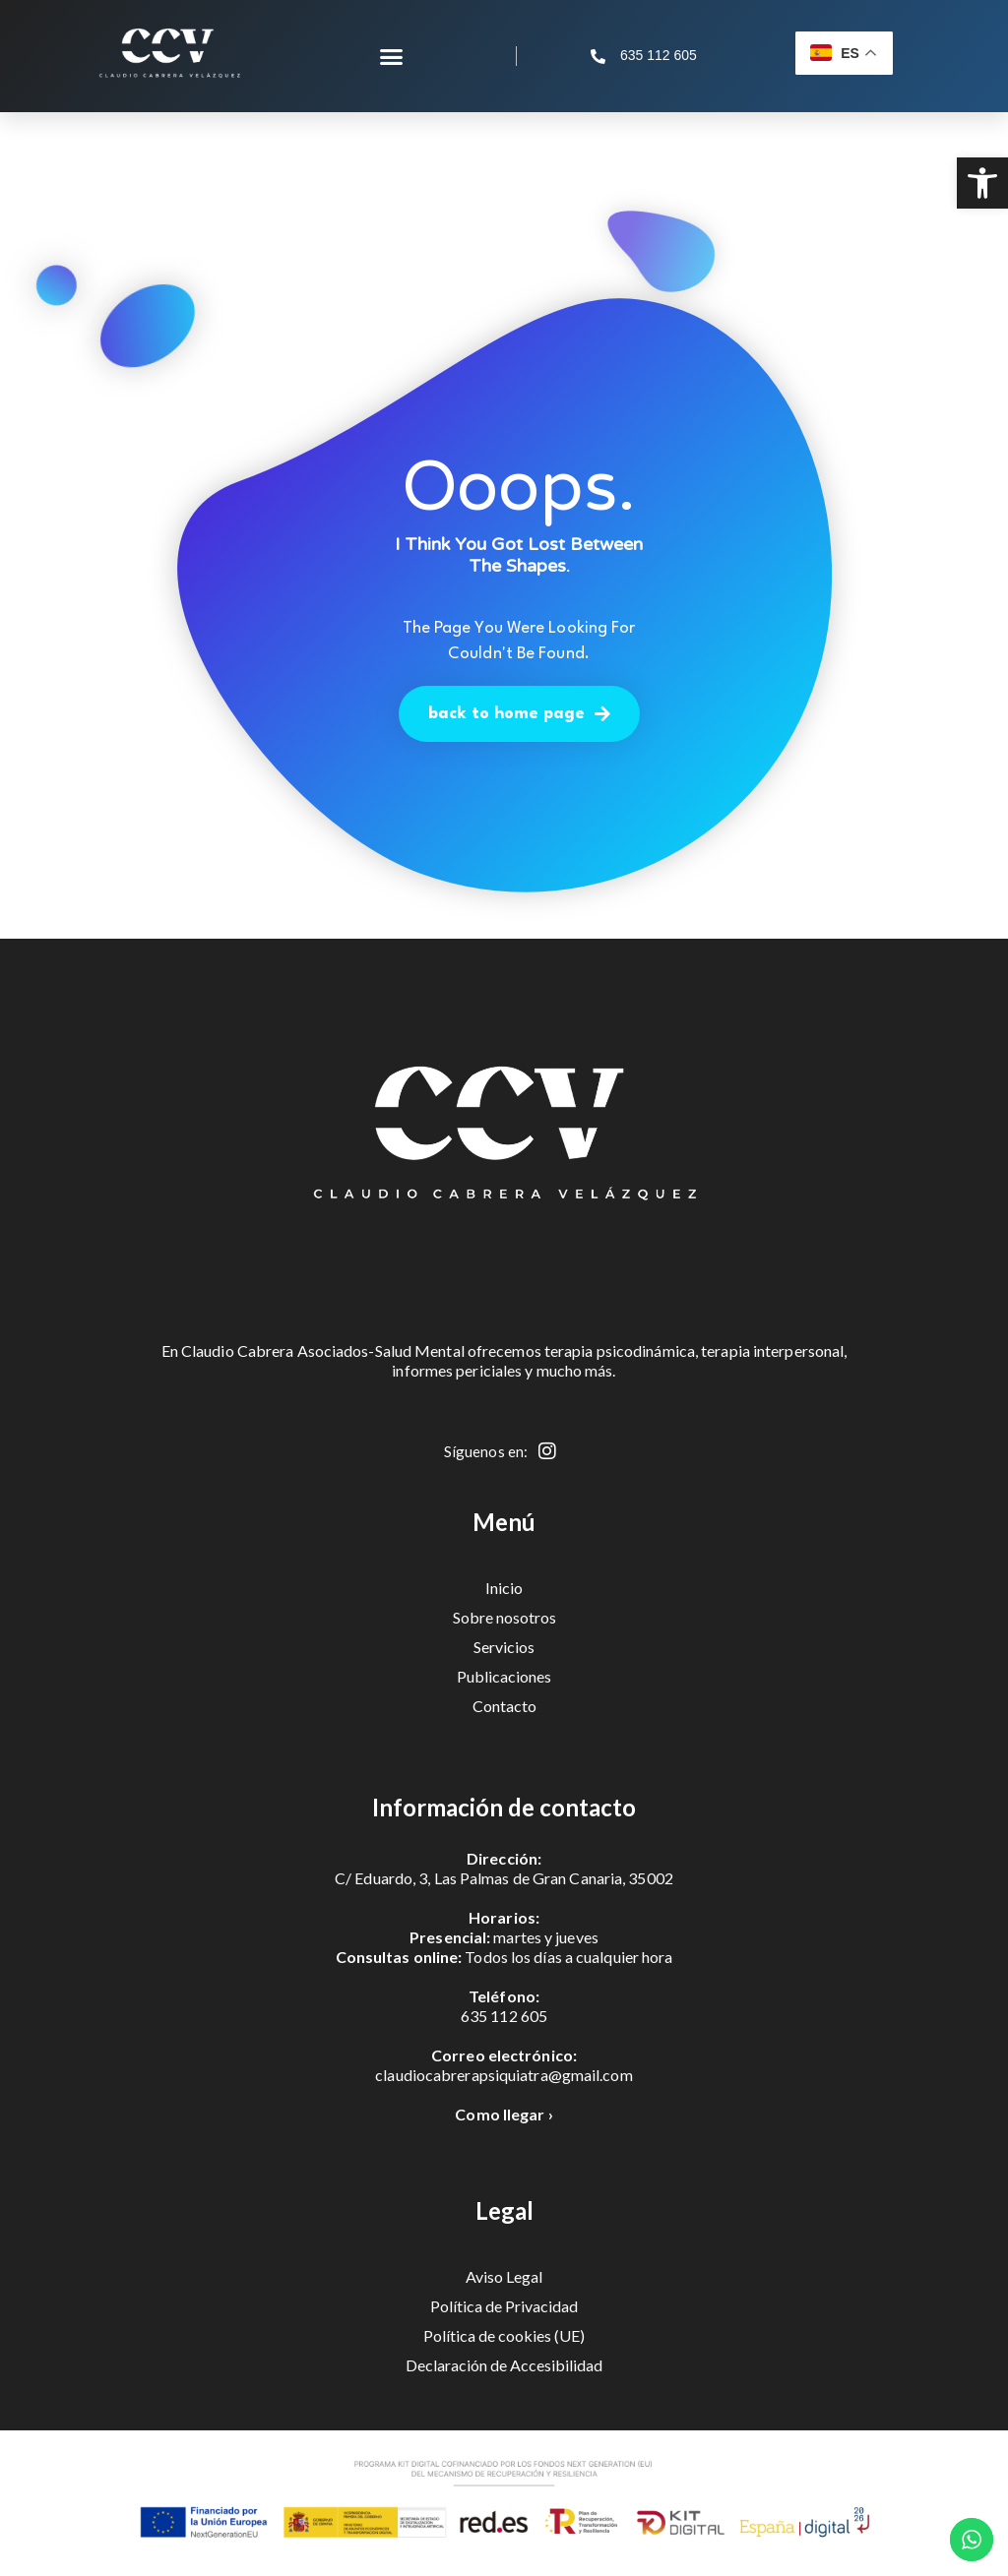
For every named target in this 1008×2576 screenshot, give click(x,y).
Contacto (504, 1705)
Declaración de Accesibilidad (504, 2365)
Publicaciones (504, 1676)
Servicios (504, 1646)
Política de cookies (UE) (504, 2335)
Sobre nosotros (504, 1617)
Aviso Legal (504, 2276)
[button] (982, 183)
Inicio (504, 1587)
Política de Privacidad (504, 2306)
